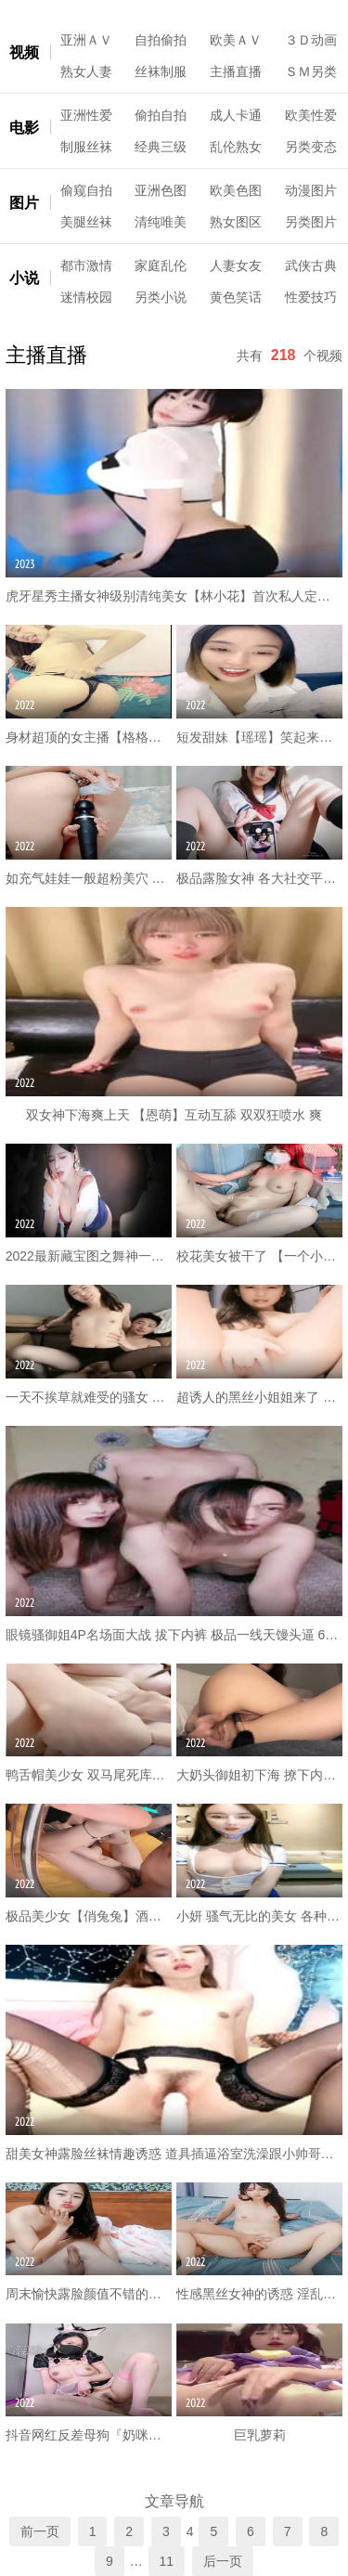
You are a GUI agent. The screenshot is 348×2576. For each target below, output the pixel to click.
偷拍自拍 (161, 115)
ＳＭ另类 (311, 71)
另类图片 (311, 221)
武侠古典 (311, 265)
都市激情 (86, 265)
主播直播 (236, 71)
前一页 (39, 2531)
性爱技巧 (311, 297)
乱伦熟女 (236, 146)
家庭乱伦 (161, 265)
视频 (24, 52)
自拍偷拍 (161, 39)
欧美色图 (236, 190)
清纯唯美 (161, 221)
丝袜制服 (161, 71)
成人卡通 (236, 115)
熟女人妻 (86, 71)
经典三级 (161, 146)
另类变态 (311, 146)
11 (167, 2561)
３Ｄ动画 (311, 39)
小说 (24, 278)
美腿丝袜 (86, 221)
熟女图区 (236, 221)
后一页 (222, 2561)
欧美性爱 (311, 115)
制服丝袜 (86, 146)
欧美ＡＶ (236, 39)
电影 (24, 128)
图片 (24, 203)
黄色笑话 (236, 297)
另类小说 (161, 297)
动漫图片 (311, 190)
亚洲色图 (161, 190)
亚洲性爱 (86, 115)
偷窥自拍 (86, 190)
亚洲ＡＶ (86, 39)
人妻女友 (236, 265)
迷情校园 (86, 297)
